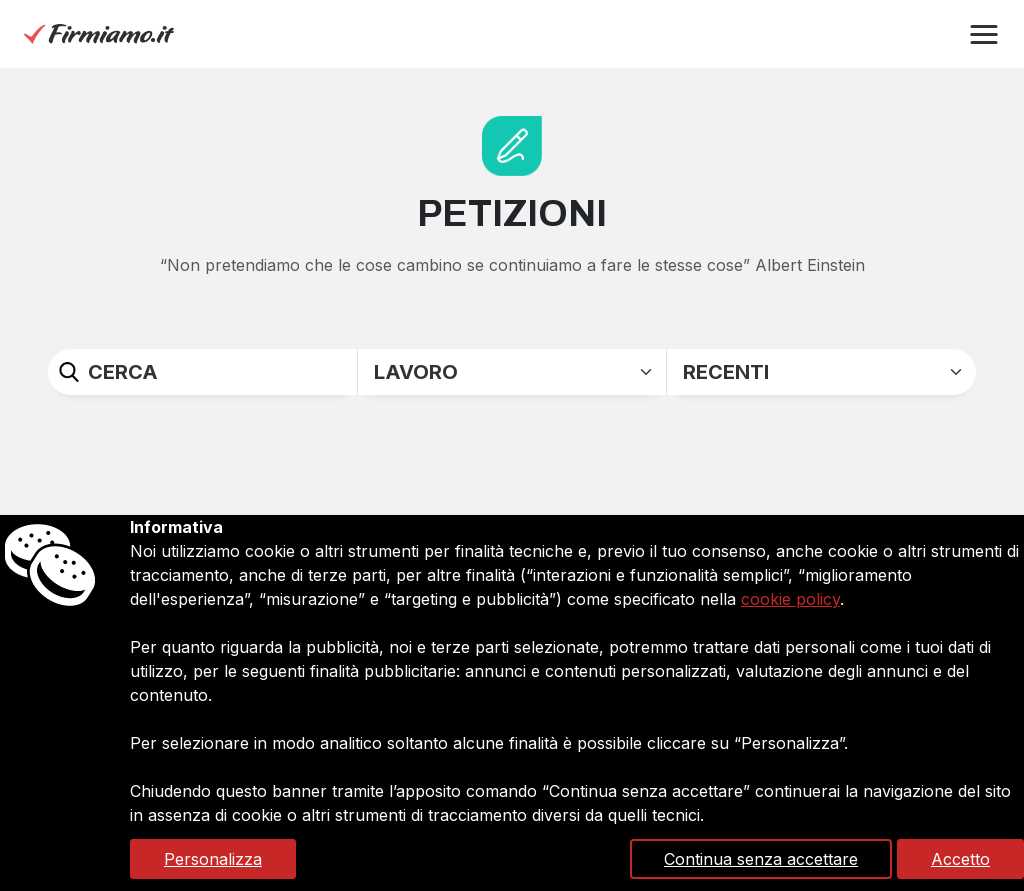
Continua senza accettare (761, 859)
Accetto (960, 859)
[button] (984, 35)
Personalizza (213, 859)
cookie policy (790, 599)
